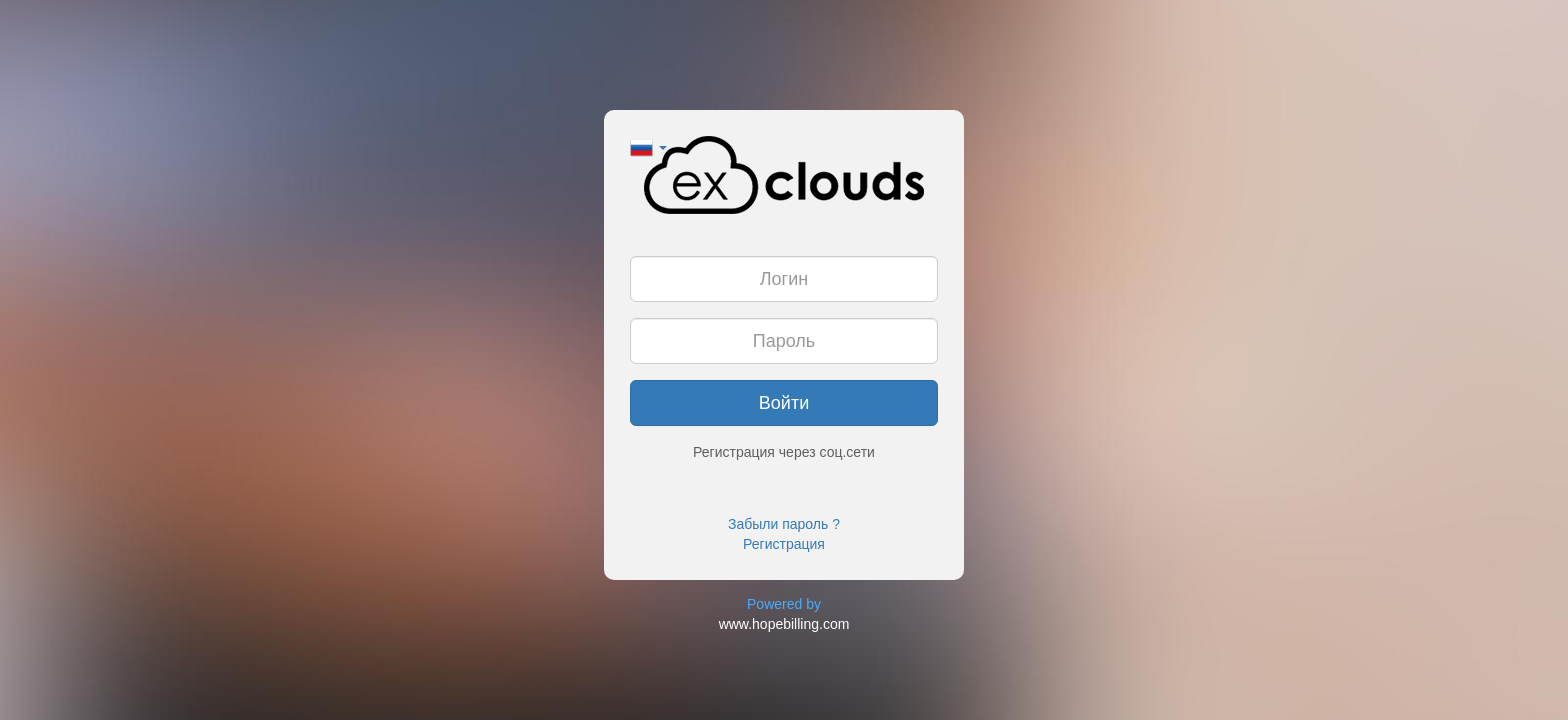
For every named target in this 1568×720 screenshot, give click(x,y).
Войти (784, 403)
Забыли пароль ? (784, 524)
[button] (648, 146)
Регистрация (784, 544)
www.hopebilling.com (784, 624)
